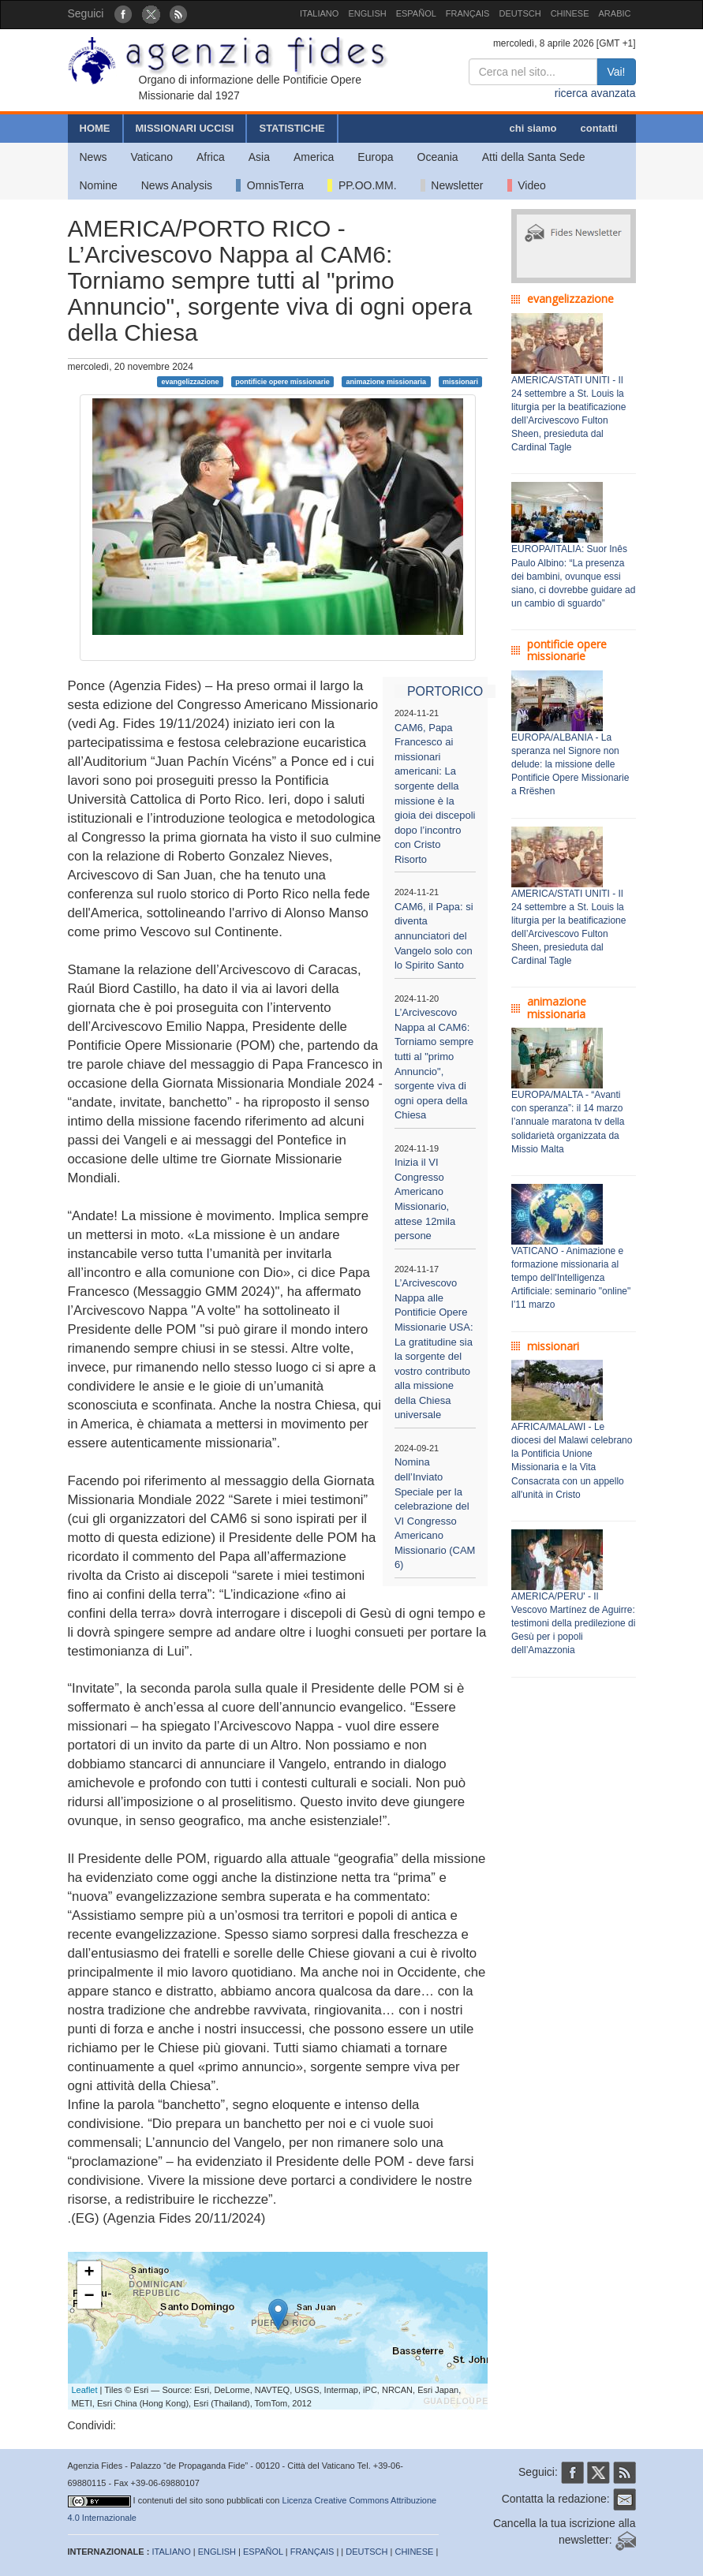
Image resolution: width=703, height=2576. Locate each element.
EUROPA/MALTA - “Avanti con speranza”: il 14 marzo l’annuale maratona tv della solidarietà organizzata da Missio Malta (567, 1122)
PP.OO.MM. (361, 185)
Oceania (437, 157)
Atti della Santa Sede (533, 157)
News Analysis (176, 185)
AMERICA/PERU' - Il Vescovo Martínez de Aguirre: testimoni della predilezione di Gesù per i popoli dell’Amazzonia (573, 1623)
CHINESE (570, 13)
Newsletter (452, 185)
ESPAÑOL (416, 13)
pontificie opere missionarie (282, 381)
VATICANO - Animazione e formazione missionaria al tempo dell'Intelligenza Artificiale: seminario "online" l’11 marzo (570, 1278)
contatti (599, 128)
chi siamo (533, 128)
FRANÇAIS (468, 13)
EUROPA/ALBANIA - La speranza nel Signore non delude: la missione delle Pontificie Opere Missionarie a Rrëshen (570, 764)
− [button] (89, 2297)
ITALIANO (319, 13)
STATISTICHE (291, 128)
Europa (375, 157)
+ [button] (89, 2273)
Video (526, 185)
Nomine (99, 185)
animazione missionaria (386, 381)
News (93, 157)
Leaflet (85, 2390)
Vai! (616, 71)
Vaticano (152, 157)
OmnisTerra (270, 185)
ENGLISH (367, 13)
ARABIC (615, 13)
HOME (95, 128)
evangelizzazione (190, 381)
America (314, 157)
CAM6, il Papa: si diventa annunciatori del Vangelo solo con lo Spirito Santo (434, 936)
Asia (259, 157)
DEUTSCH (519, 13)
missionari (460, 381)
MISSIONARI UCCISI (185, 128)
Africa (210, 157)
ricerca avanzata (595, 93)
